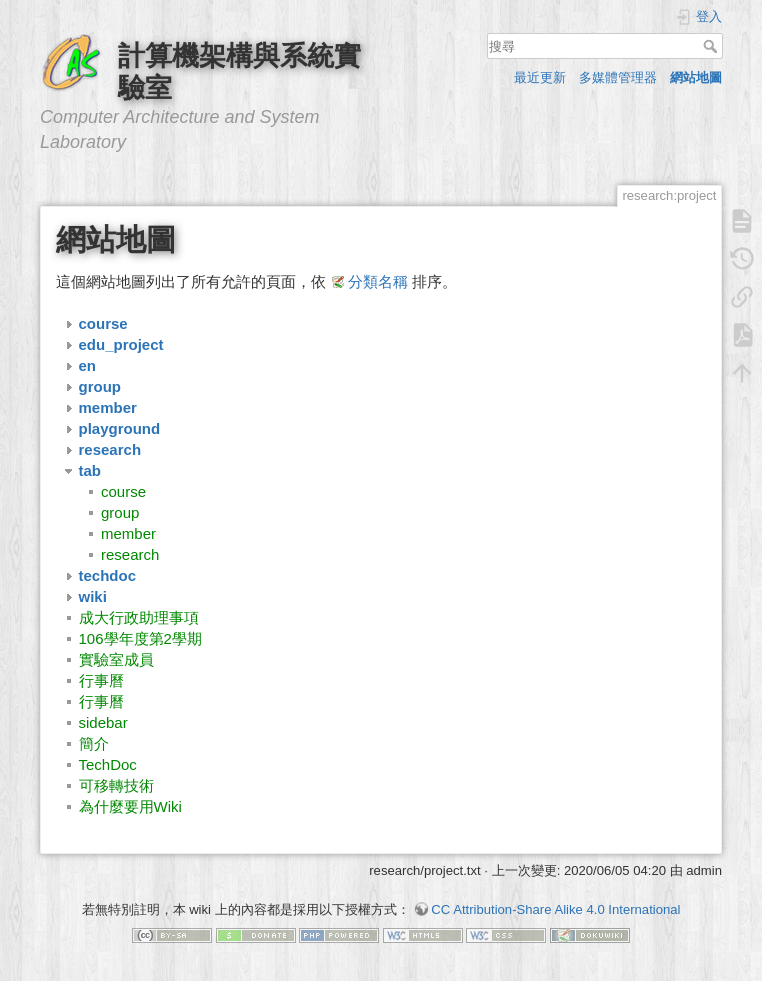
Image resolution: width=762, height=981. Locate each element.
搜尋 (712, 46)
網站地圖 (696, 77)
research (130, 554)
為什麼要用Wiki (130, 806)
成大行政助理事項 (139, 617)
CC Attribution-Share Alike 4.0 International (555, 909)
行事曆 (101, 680)
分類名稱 (378, 281)
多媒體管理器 (618, 77)
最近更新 (540, 77)
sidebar (103, 722)
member (128, 533)
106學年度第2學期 (140, 638)
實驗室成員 (116, 659)
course (123, 491)
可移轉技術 (116, 785)
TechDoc (108, 764)
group (120, 512)
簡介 (94, 743)
